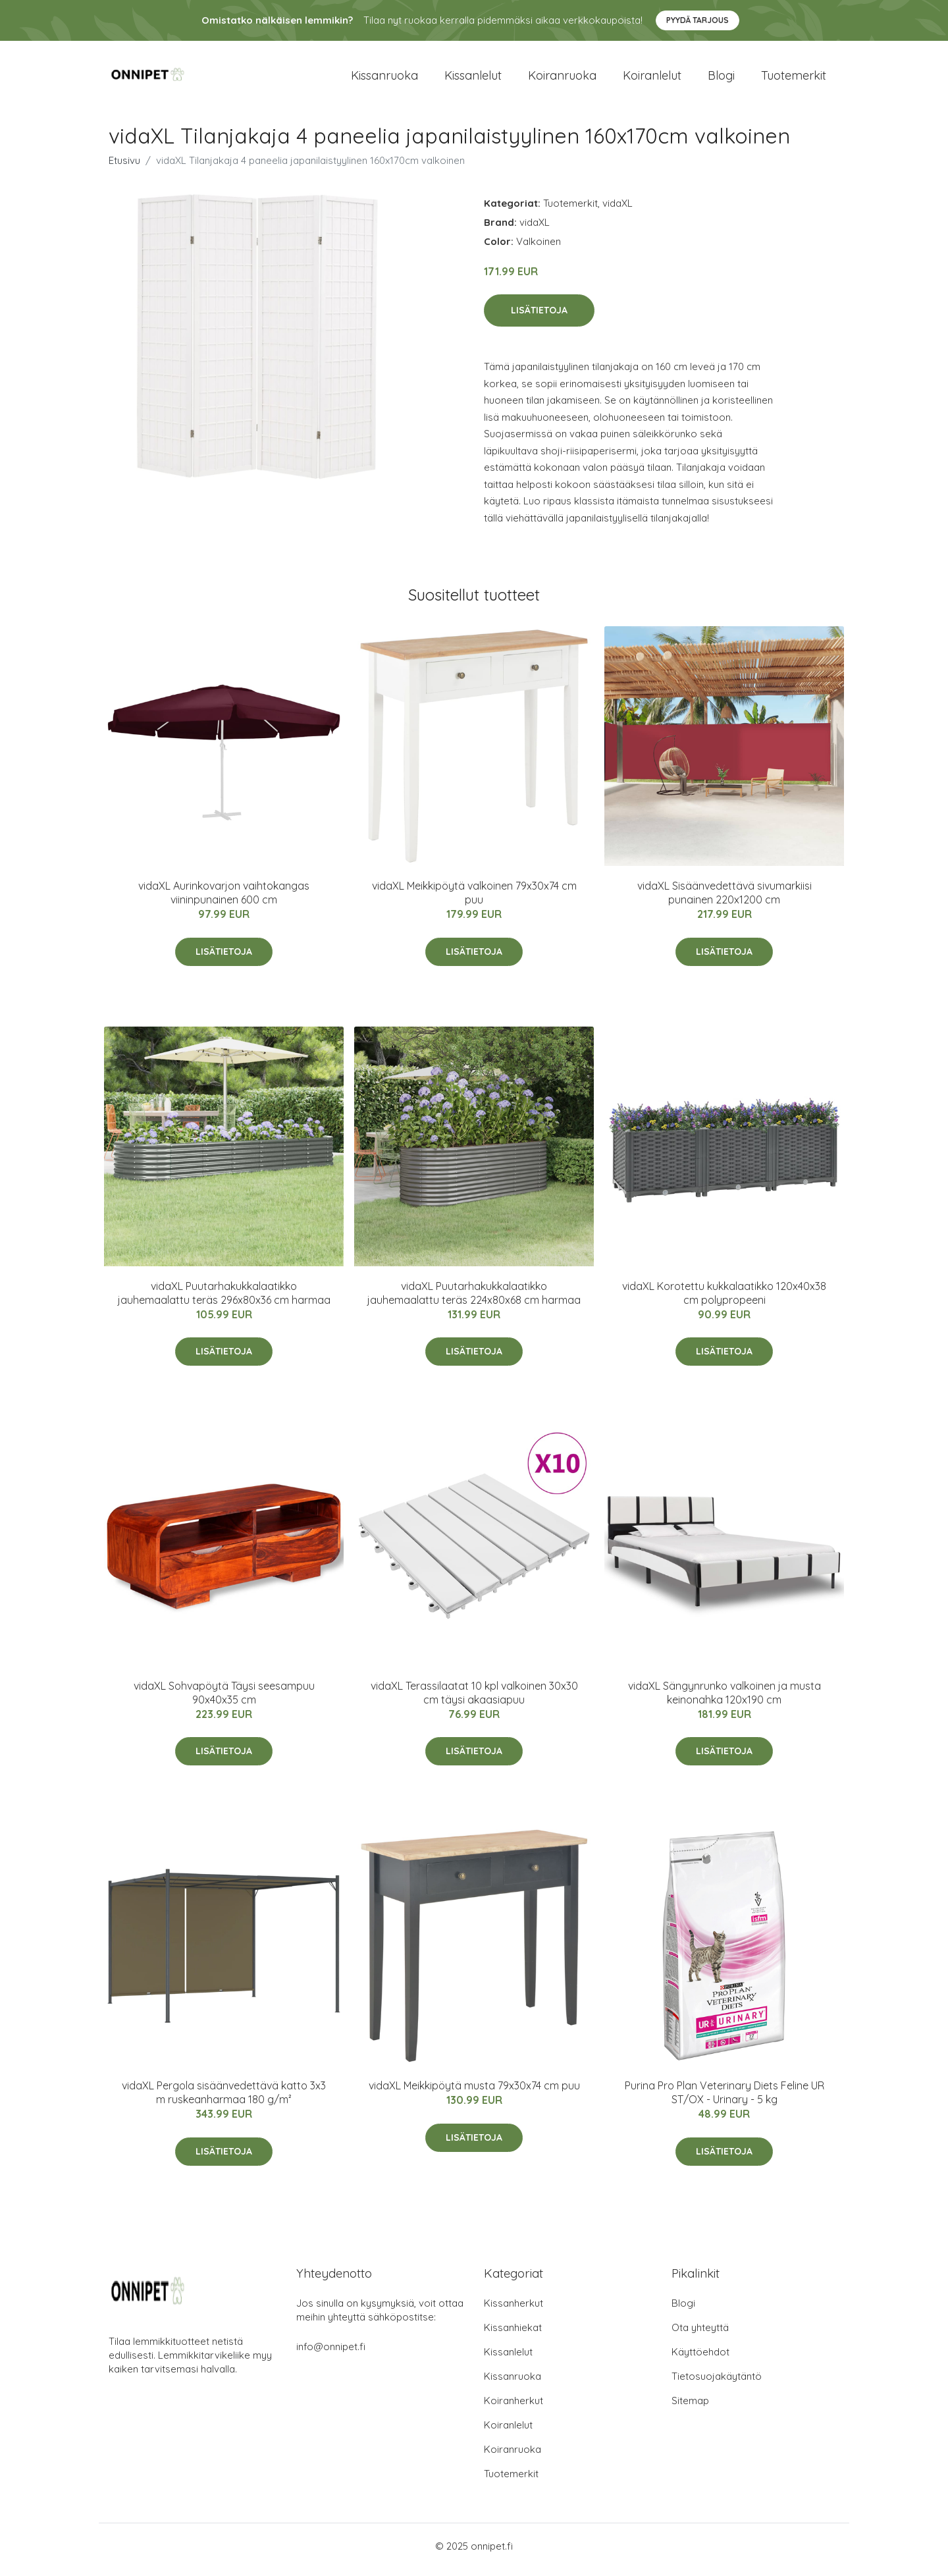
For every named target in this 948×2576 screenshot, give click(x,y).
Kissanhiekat (513, 2334)
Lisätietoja (539, 317)
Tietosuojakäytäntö (717, 2383)
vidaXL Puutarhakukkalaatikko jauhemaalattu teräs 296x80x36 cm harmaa (224, 1299)
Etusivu (124, 167)
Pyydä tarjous (697, 20)
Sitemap (690, 2408)
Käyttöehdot (700, 2359)
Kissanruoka (384, 78)
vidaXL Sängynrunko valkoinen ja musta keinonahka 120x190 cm (724, 1699)
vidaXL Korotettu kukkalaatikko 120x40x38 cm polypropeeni (724, 1299)
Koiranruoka (562, 78)
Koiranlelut (652, 78)
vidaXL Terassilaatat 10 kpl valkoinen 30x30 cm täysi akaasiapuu (474, 1699)
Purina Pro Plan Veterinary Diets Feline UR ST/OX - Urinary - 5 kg (724, 2099)
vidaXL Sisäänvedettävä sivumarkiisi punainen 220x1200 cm (724, 899)
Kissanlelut (473, 78)
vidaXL (617, 209)
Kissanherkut (513, 2310)
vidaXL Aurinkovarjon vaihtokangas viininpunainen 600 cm (223, 899)
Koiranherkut (513, 2408)
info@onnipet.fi (330, 2354)
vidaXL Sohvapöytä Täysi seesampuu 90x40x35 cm (224, 1699)
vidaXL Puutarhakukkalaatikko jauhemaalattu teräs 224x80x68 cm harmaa (474, 1299)
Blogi (721, 78)
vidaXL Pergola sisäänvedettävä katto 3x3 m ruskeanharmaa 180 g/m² (224, 2099)
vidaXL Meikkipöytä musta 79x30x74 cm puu (474, 2092)
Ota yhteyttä (700, 2334)
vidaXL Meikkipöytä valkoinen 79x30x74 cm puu (474, 899)
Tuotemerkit (793, 78)
